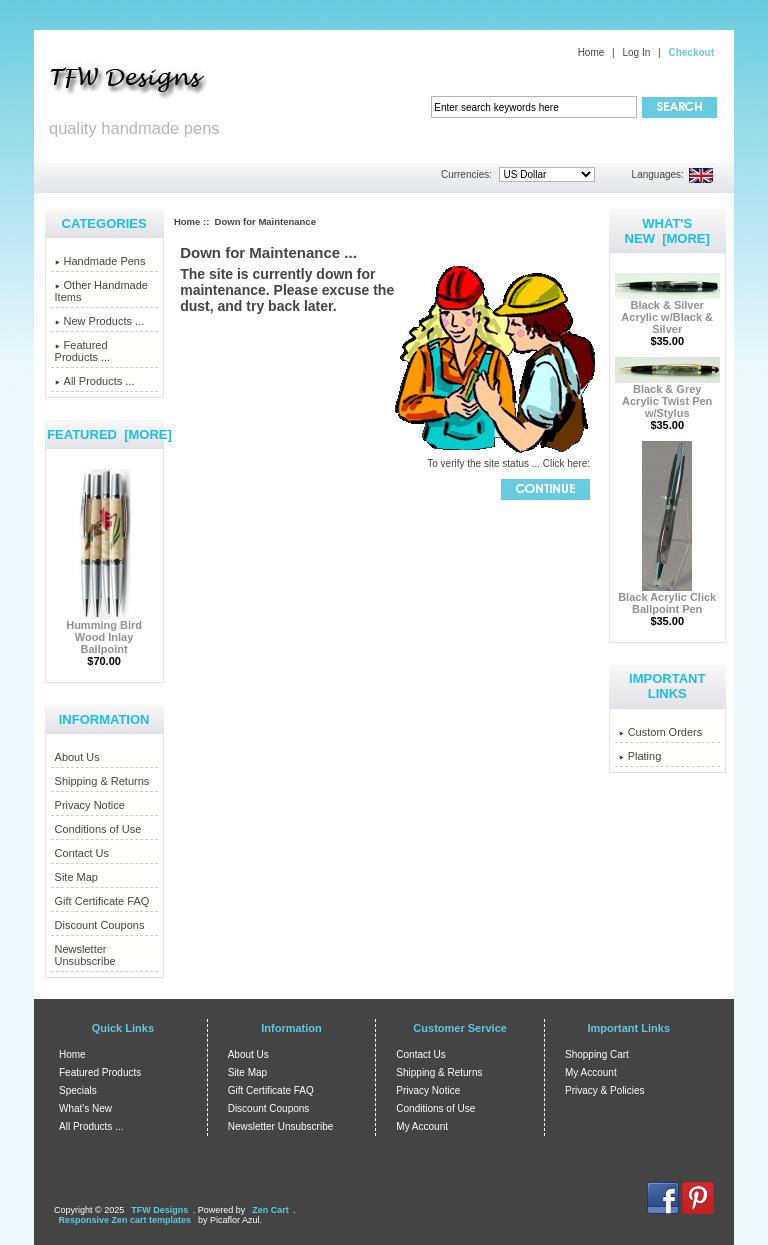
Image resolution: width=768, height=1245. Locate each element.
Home (591, 52)
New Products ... (100, 321)
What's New (85, 1108)
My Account (422, 1126)
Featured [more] (109, 434)
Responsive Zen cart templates (125, 1220)
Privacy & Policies (604, 1090)
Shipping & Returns (102, 781)
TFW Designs (159, 1210)
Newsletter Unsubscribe (85, 955)
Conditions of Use (98, 829)
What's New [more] (667, 231)
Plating (640, 756)
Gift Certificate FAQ (102, 901)
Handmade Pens (100, 261)
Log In (636, 52)
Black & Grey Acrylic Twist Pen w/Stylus (667, 396)
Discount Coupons (100, 925)
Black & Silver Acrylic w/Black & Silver (667, 312)
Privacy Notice (90, 805)
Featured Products (100, 1072)
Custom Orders (661, 732)
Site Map (76, 877)
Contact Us (82, 853)
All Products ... (95, 381)
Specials (78, 1090)
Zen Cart (270, 1210)
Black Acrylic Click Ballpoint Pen (667, 598)
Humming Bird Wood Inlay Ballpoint (104, 632)
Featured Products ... (83, 351)
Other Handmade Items (101, 291)
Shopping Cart (597, 1054)
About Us (77, 757)
